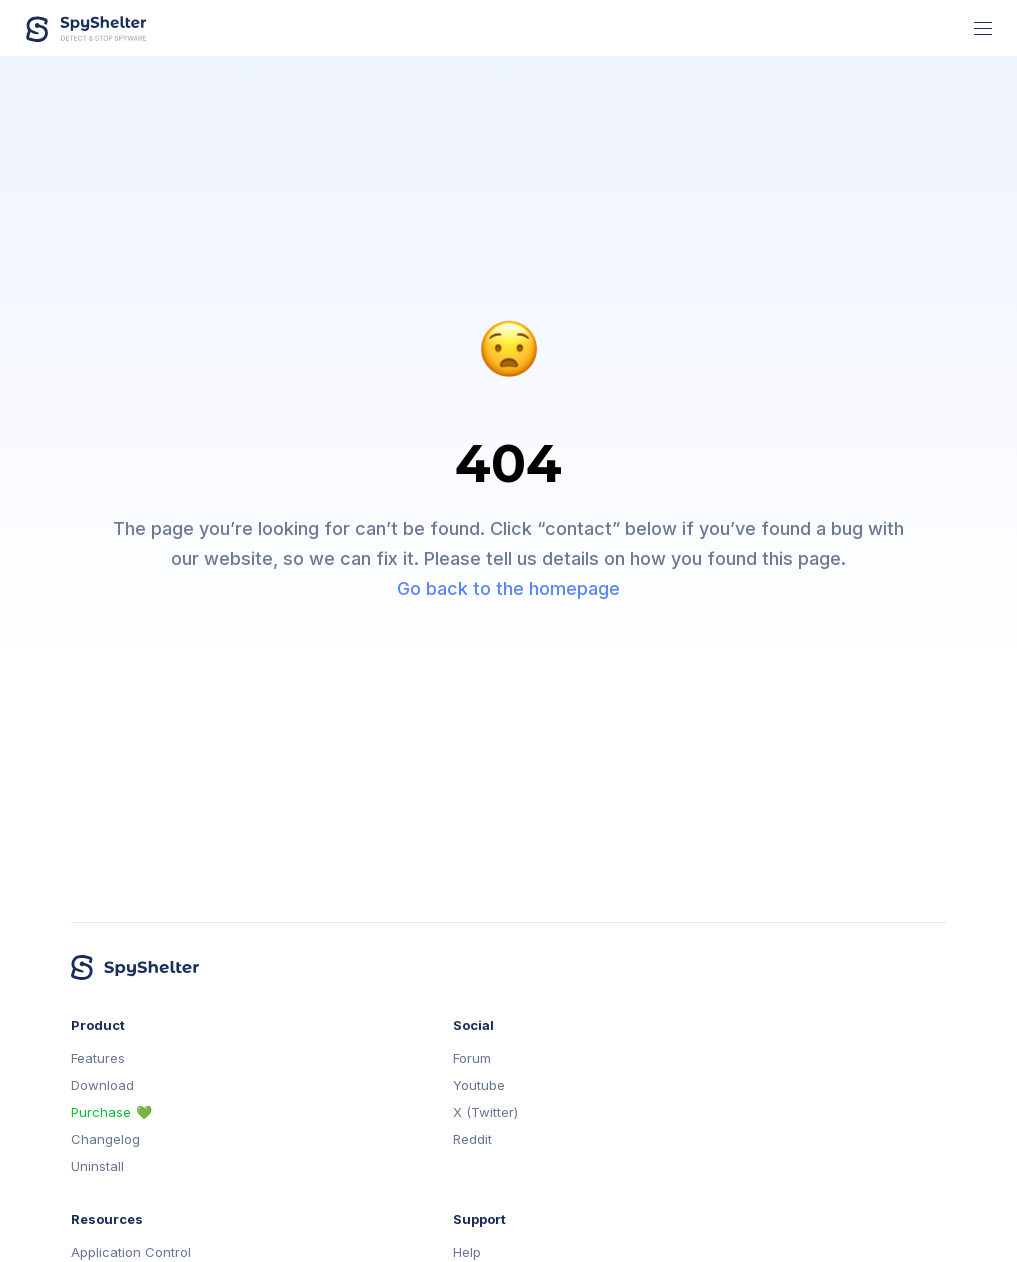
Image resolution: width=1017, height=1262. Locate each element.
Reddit (472, 1139)
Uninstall (97, 1166)
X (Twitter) (485, 1112)
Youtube (479, 1085)
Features (98, 1058)
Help (467, 1252)
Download (102, 1085)
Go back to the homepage (508, 588)
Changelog (105, 1139)
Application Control (131, 1252)
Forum (472, 1058)
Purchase (101, 1112)
